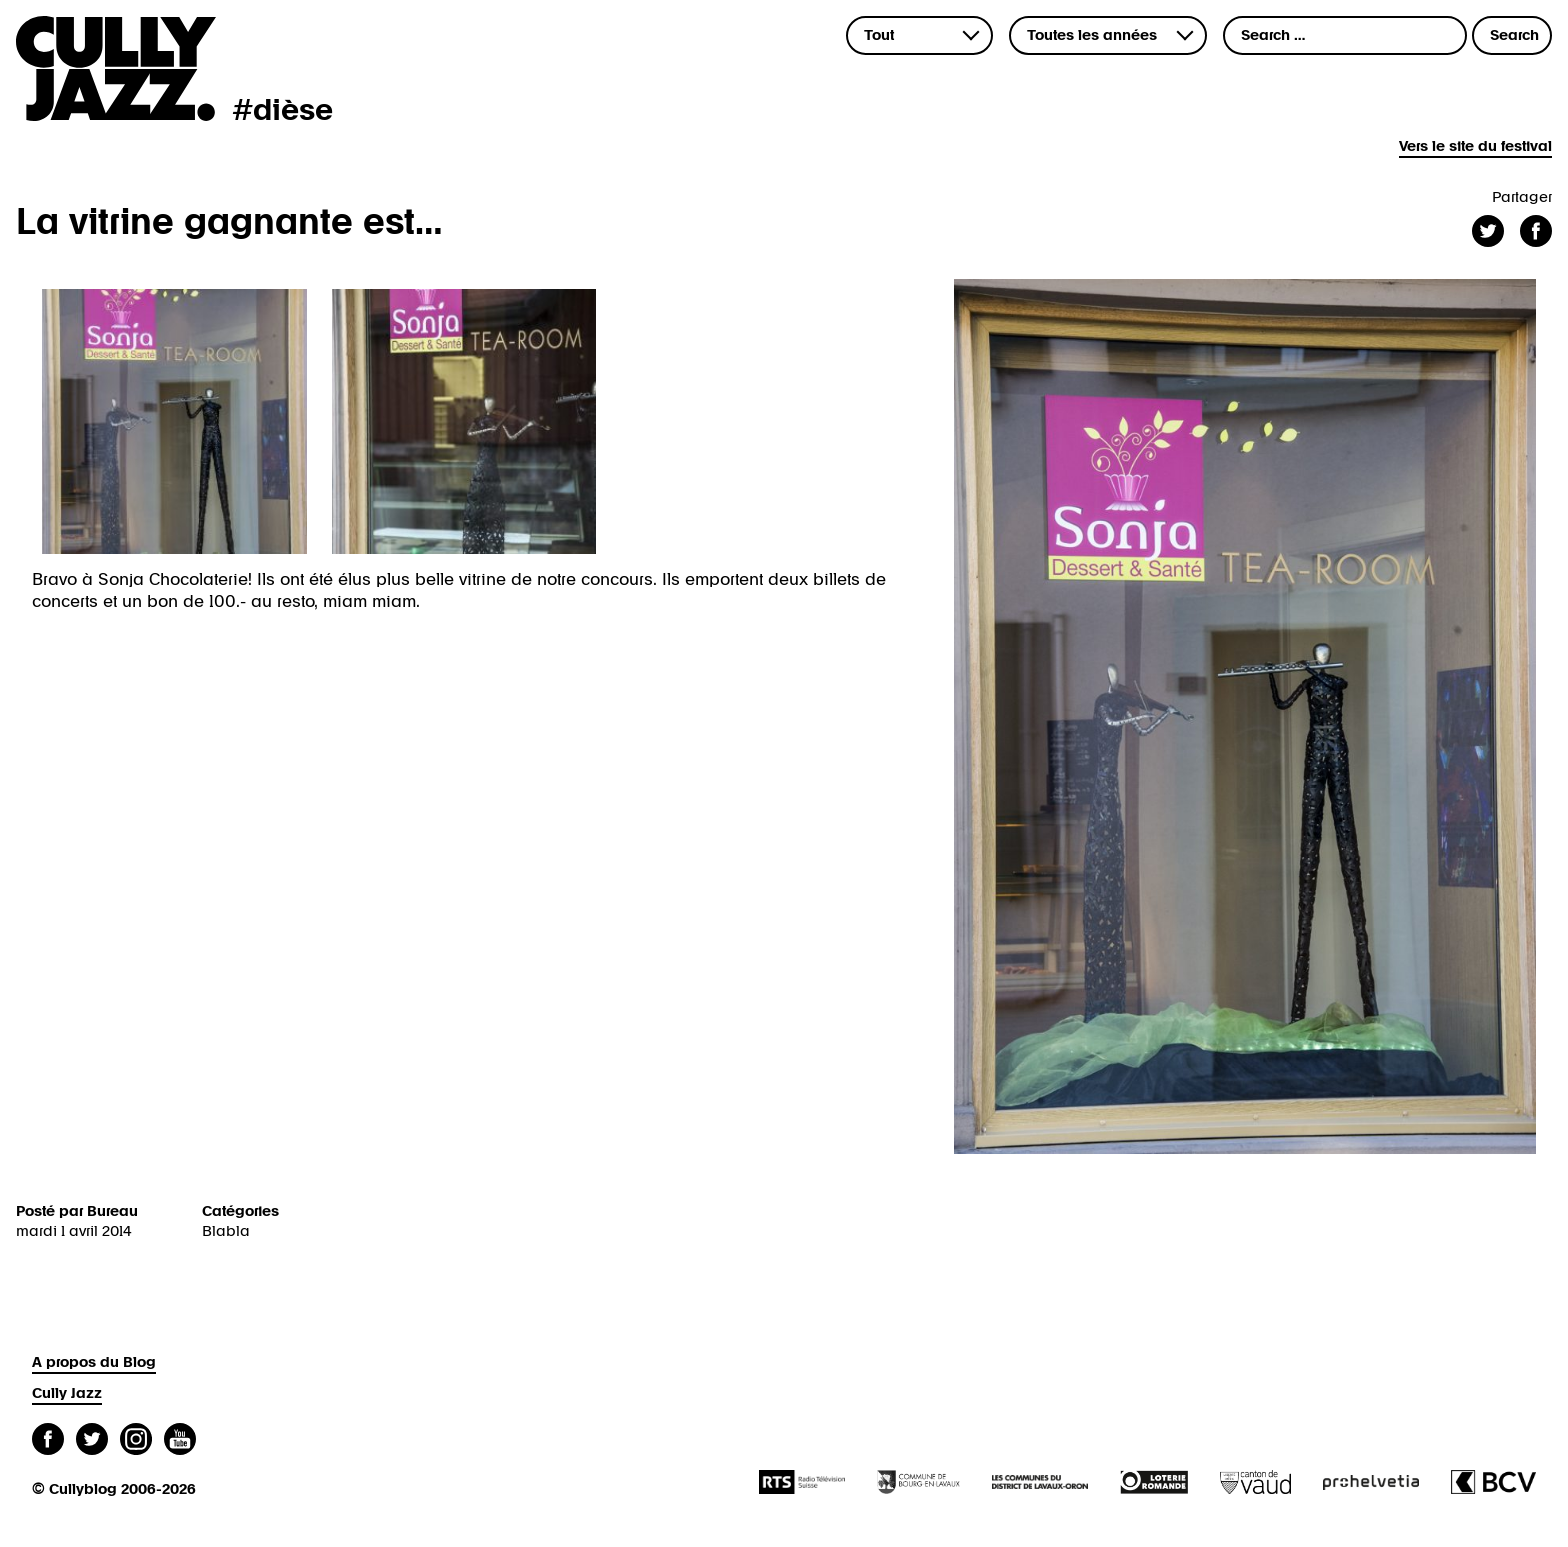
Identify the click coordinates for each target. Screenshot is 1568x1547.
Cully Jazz (67, 1393)
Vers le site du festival (1475, 146)
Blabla (226, 1231)
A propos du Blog (94, 1362)
